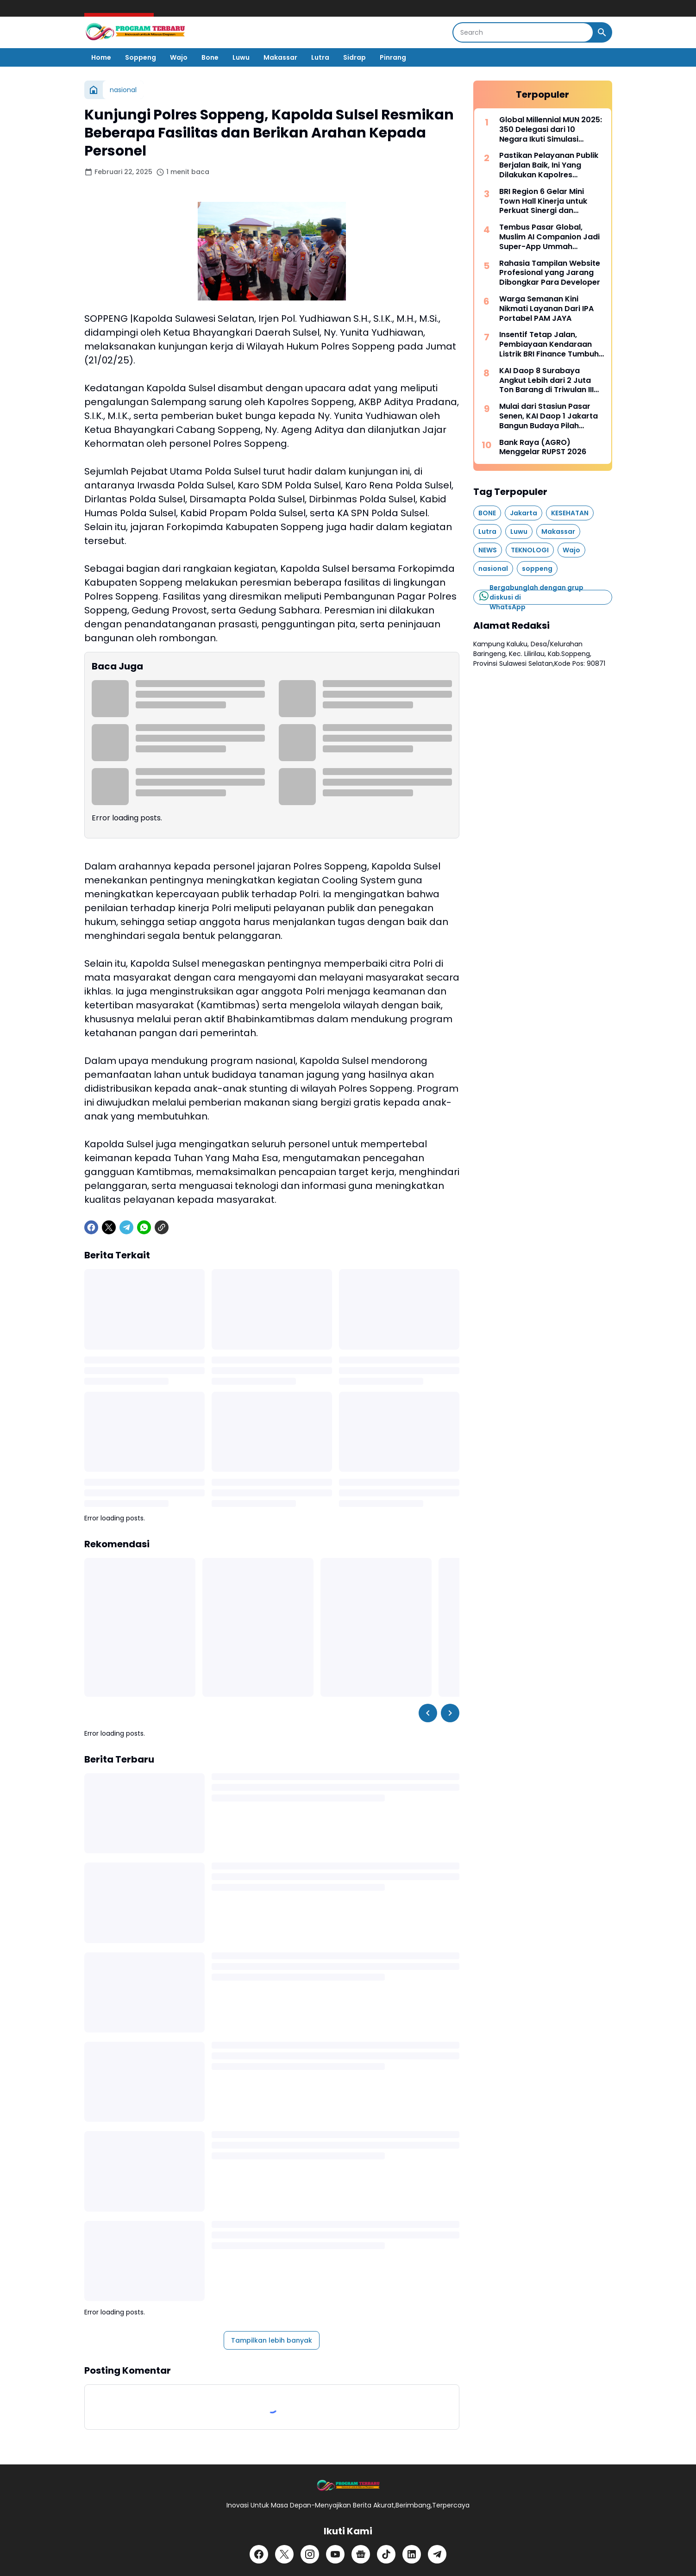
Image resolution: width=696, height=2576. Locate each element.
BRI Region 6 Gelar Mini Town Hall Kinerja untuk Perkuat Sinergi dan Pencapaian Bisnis (543, 201)
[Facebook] (91, 1227)
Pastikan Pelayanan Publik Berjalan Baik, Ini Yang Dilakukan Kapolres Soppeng (548, 165)
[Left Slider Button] (428, 1713)
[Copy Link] (162, 1227)
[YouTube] (335, 2554)
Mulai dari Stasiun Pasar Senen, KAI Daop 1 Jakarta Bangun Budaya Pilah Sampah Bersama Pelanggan (548, 416)
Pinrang (393, 57)
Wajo (179, 57)
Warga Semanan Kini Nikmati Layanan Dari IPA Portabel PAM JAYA (546, 308)
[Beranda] (93, 90)
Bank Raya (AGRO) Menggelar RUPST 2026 (542, 447)
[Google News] (360, 2554)
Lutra (320, 57)
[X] (109, 1227)
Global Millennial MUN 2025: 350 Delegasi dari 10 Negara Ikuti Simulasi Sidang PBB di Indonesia (550, 129)
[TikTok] (386, 2554)
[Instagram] (310, 2554)
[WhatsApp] (144, 1227)
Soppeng (140, 57)
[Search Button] (602, 32)
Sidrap (354, 57)
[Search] (523, 32)
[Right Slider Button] (450, 1713)
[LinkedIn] (411, 2554)
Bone (210, 57)
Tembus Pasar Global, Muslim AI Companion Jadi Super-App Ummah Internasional (549, 237)
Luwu (241, 57)
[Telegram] (126, 1227)
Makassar (280, 57)
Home (101, 57)
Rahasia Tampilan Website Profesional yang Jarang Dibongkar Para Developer (549, 273)
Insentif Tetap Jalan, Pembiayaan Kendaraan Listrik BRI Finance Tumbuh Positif (549, 344)
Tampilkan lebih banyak (271, 2340)
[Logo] (348, 2486)
